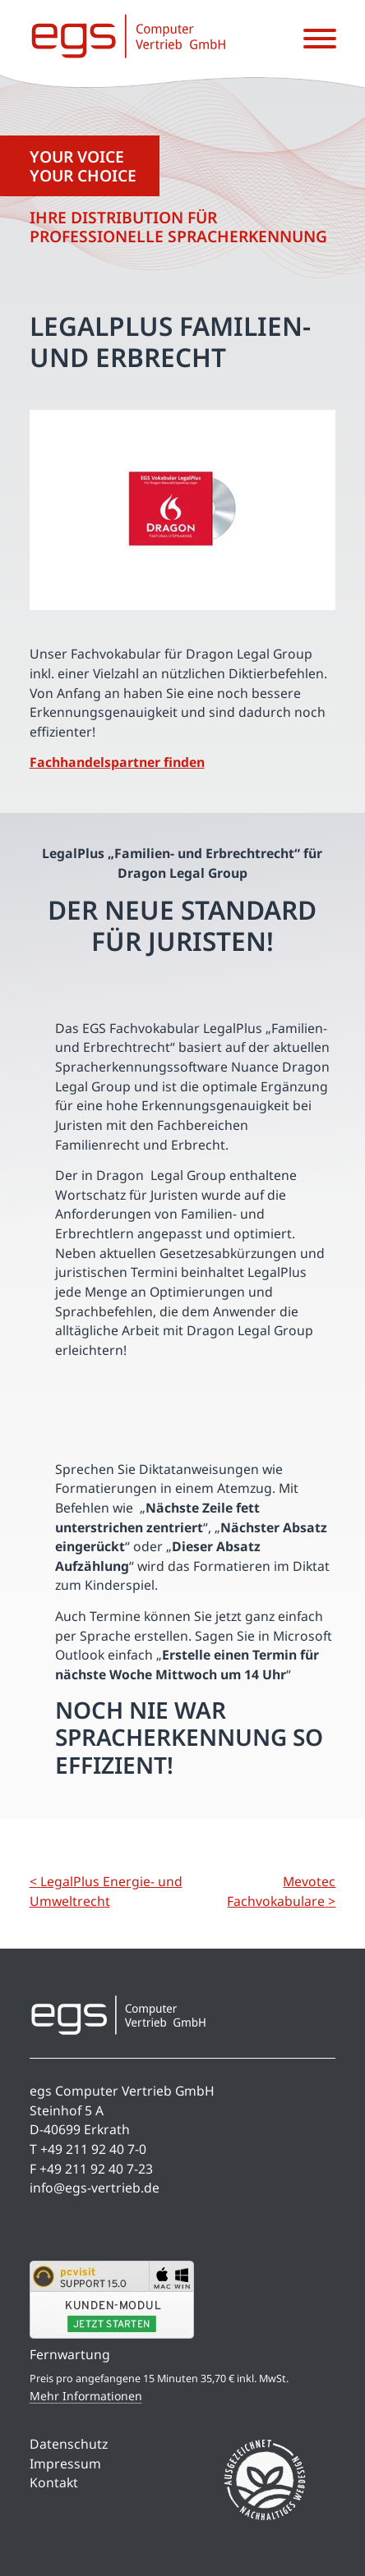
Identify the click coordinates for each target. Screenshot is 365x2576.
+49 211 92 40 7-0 (93, 2149)
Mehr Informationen (86, 2396)
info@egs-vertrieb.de (94, 2188)
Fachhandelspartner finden (117, 762)
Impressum (65, 2463)
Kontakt (54, 2482)
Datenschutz (69, 2444)
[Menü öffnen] (320, 39)
